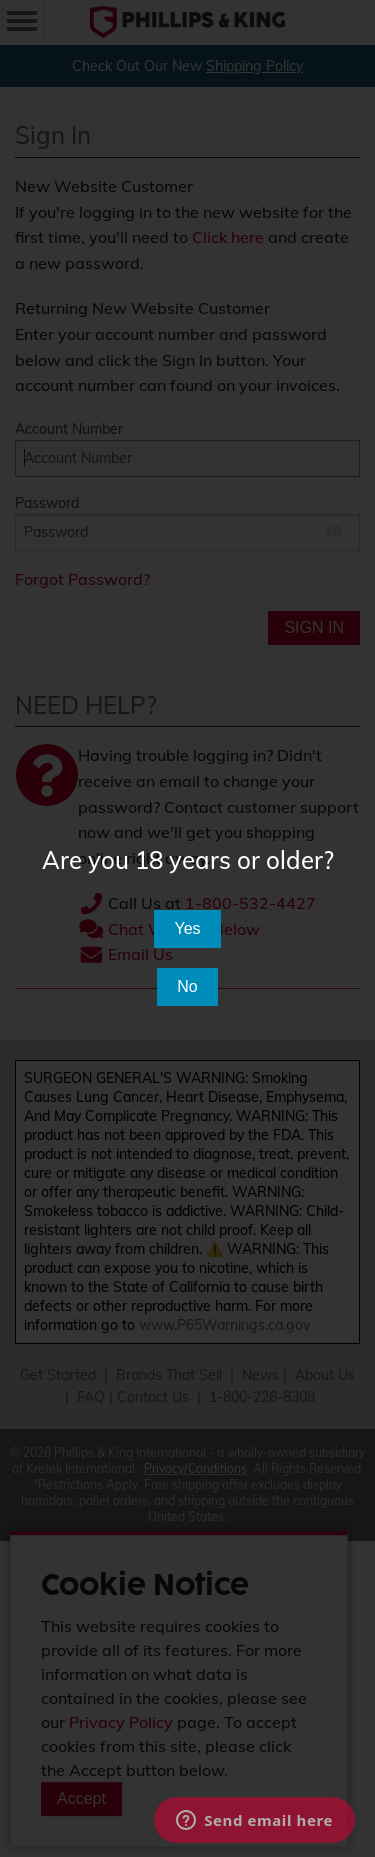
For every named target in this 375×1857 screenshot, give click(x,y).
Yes (187, 928)
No (187, 986)
